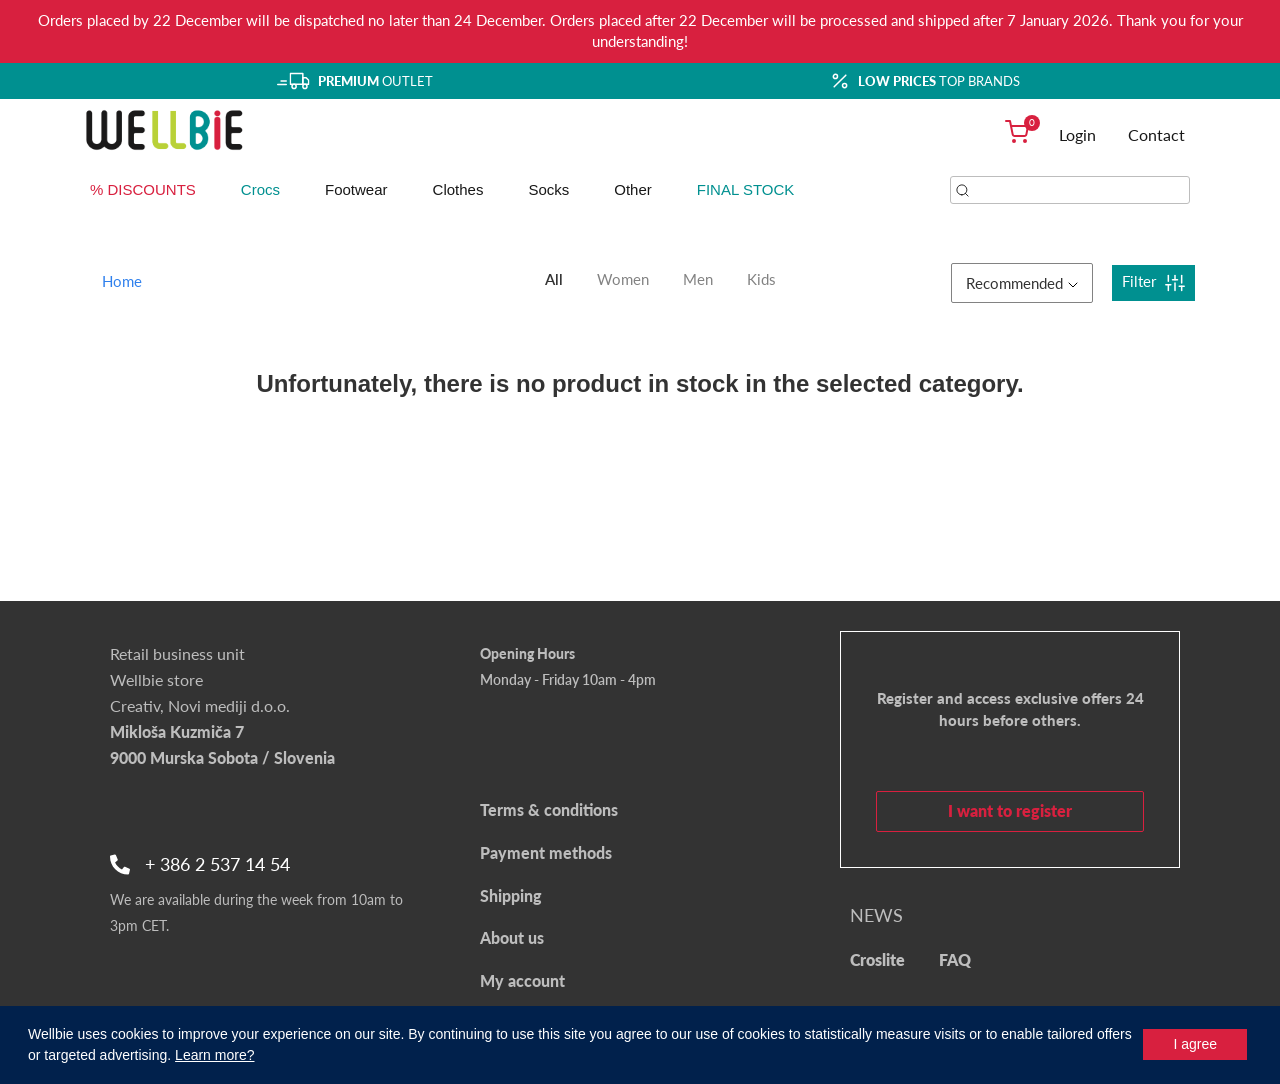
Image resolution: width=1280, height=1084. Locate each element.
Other (633, 189)
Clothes (458, 189)
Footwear (356, 189)
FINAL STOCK (746, 189)
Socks (548, 189)
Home (122, 281)
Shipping (511, 895)
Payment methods (546, 852)
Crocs (260, 189)
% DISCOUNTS (143, 189)
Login (1077, 134)
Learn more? (214, 1055)
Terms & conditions (549, 809)
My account (522, 980)
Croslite (877, 959)
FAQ (955, 959)
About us (512, 937)
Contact (1156, 134)
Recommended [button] (1022, 283)
